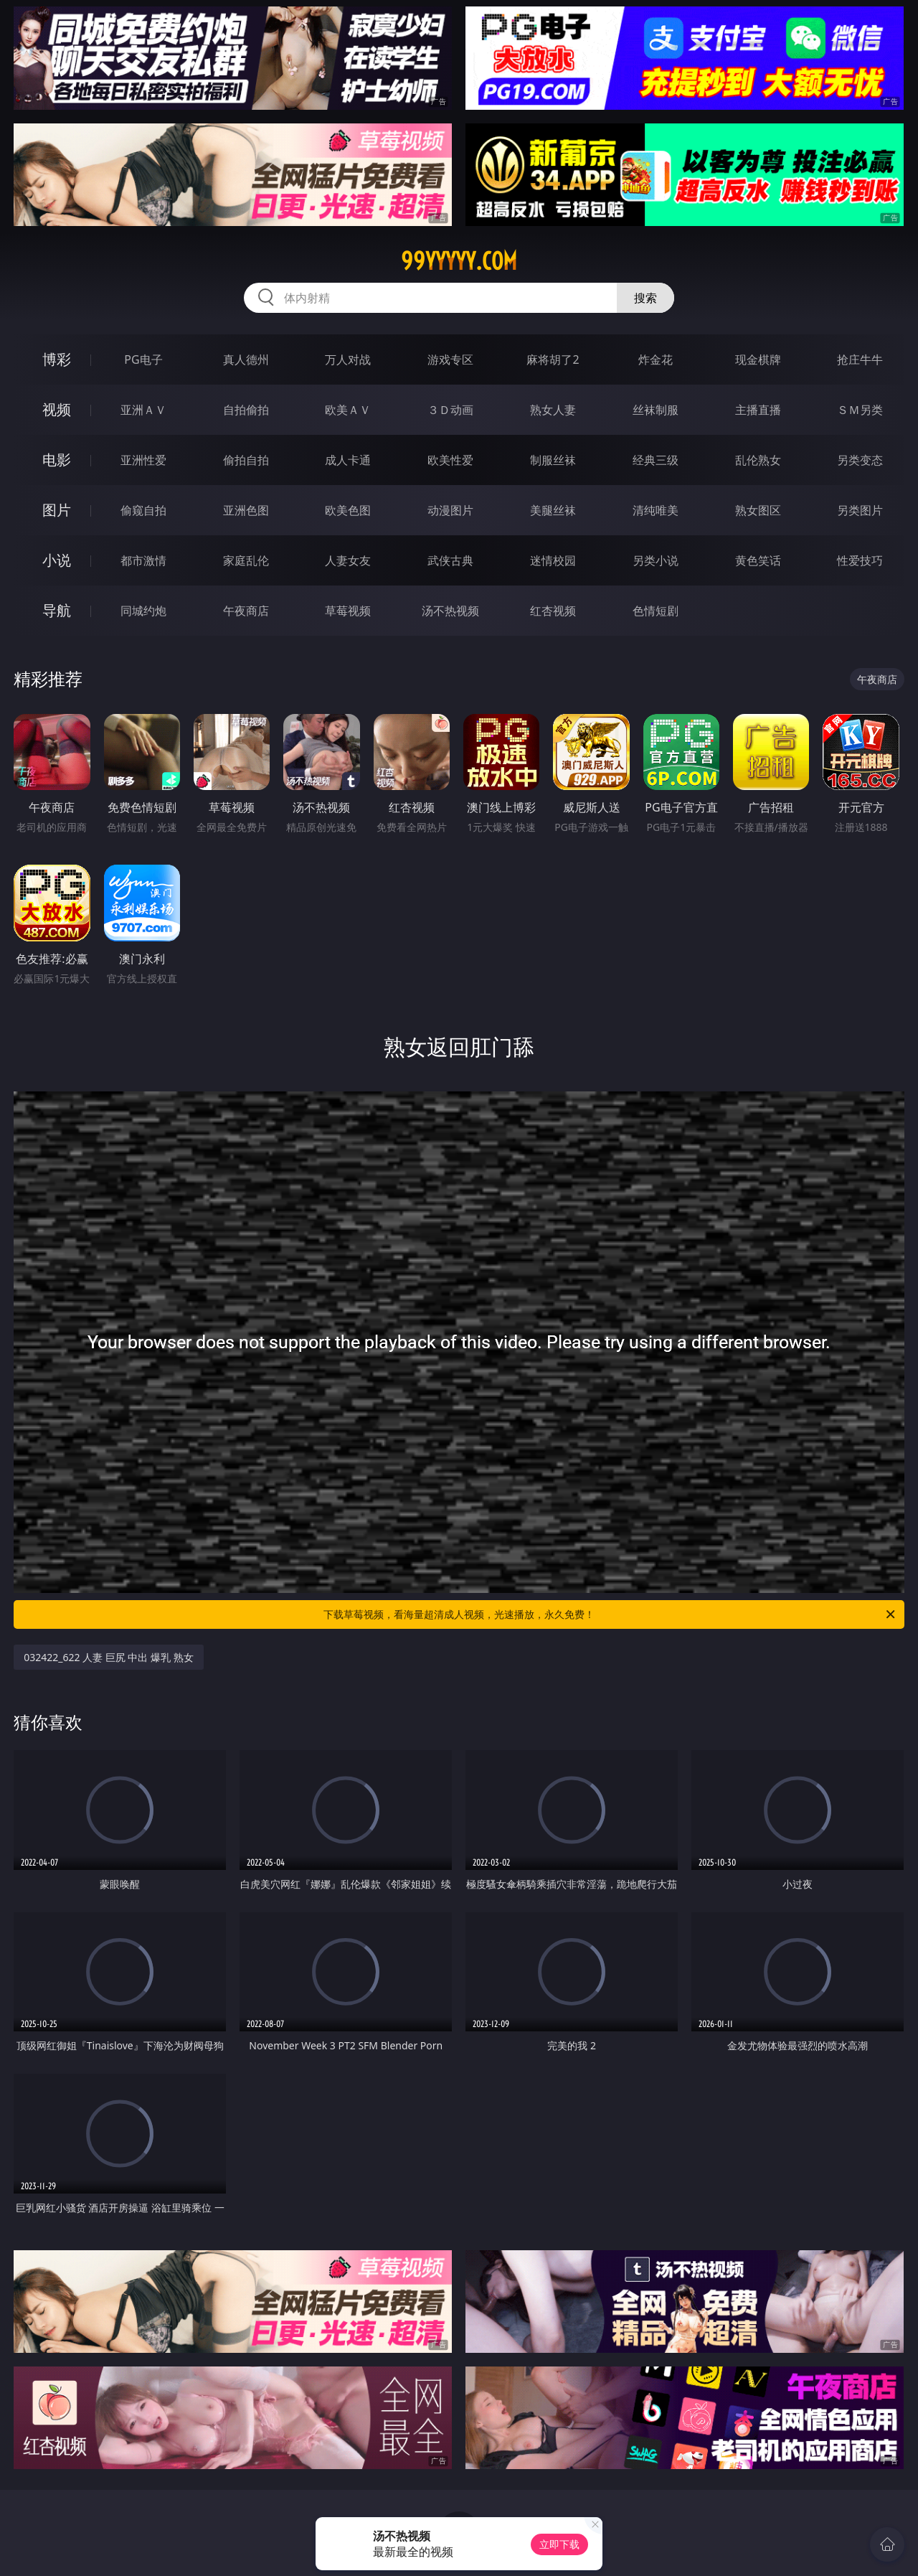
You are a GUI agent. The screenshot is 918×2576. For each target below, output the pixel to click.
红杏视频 (553, 611)
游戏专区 (450, 359)
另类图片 (860, 510)
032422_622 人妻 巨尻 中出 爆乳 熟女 (109, 1657)
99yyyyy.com (459, 261)
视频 (56, 409)
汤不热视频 (450, 611)
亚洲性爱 (143, 460)
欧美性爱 (450, 460)
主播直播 (758, 410)
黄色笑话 (758, 560)
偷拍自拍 (246, 460)
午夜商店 (246, 611)
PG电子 (143, 359)
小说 (56, 560)
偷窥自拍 (143, 510)
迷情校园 (553, 560)
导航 (56, 610)
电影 (56, 459)
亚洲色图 (246, 510)
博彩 (56, 359)
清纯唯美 (655, 510)
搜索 (645, 298)
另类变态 (860, 460)
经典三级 (655, 460)
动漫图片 (450, 510)
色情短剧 (655, 611)
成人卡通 (348, 460)
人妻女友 (348, 560)
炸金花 (655, 359)
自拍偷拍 (246, 410)
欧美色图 (348, 510)
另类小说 (655, 560)
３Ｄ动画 (450, 410)
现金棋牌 (758, 359)
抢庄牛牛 (860, 359)
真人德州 (246, 359)
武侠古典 (450, 560)
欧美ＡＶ (348, 410)
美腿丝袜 (553, 510)
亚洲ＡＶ (143, 410)
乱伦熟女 (758, 460)
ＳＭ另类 (860, 410)
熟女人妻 (553, 410)
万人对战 (348, 359)
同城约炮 (143, 611)
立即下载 (559, 2544)
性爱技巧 (860, 560)
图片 (56, 510)
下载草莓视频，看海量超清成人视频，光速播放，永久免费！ (610, 1614)
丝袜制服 (655, 410)
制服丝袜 (553, 460)
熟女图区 (758, 510)
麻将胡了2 (552, 359)
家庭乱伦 (246, 560)
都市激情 (143, 560)
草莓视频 (348, 611)
